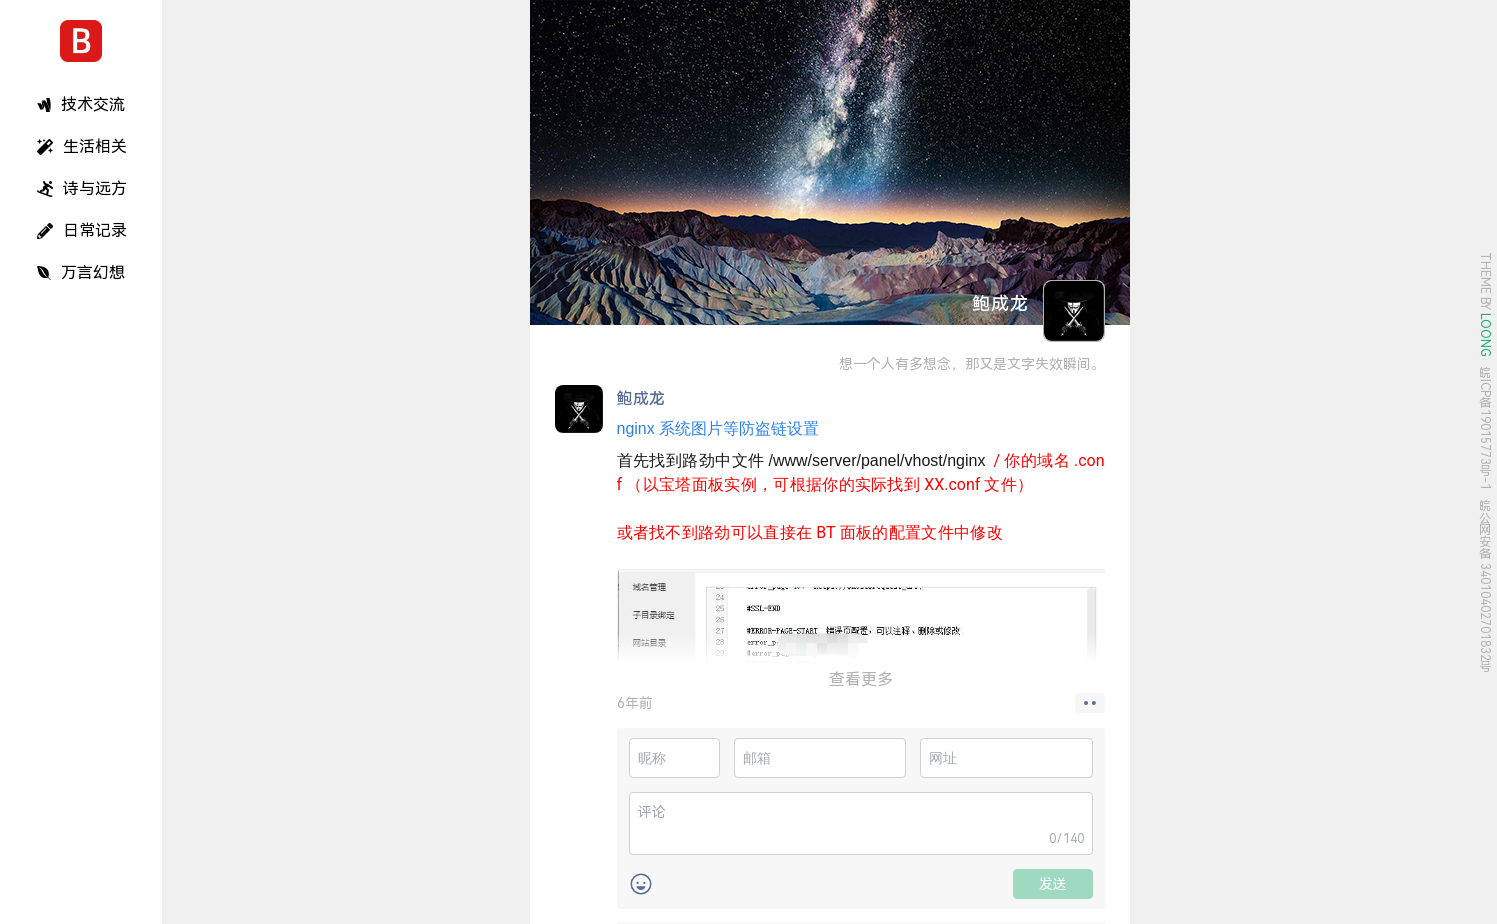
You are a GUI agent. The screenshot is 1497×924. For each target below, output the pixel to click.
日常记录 (82, 230)
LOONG (1485, 335)
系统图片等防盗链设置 (718, 428)
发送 (1053, 884)
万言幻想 (81, 272)
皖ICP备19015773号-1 (1485, 428)
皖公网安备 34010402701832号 (1485, 586)
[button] (1090, 703)
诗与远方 (82, 188)
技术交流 (81, 104)
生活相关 (82, 146)
